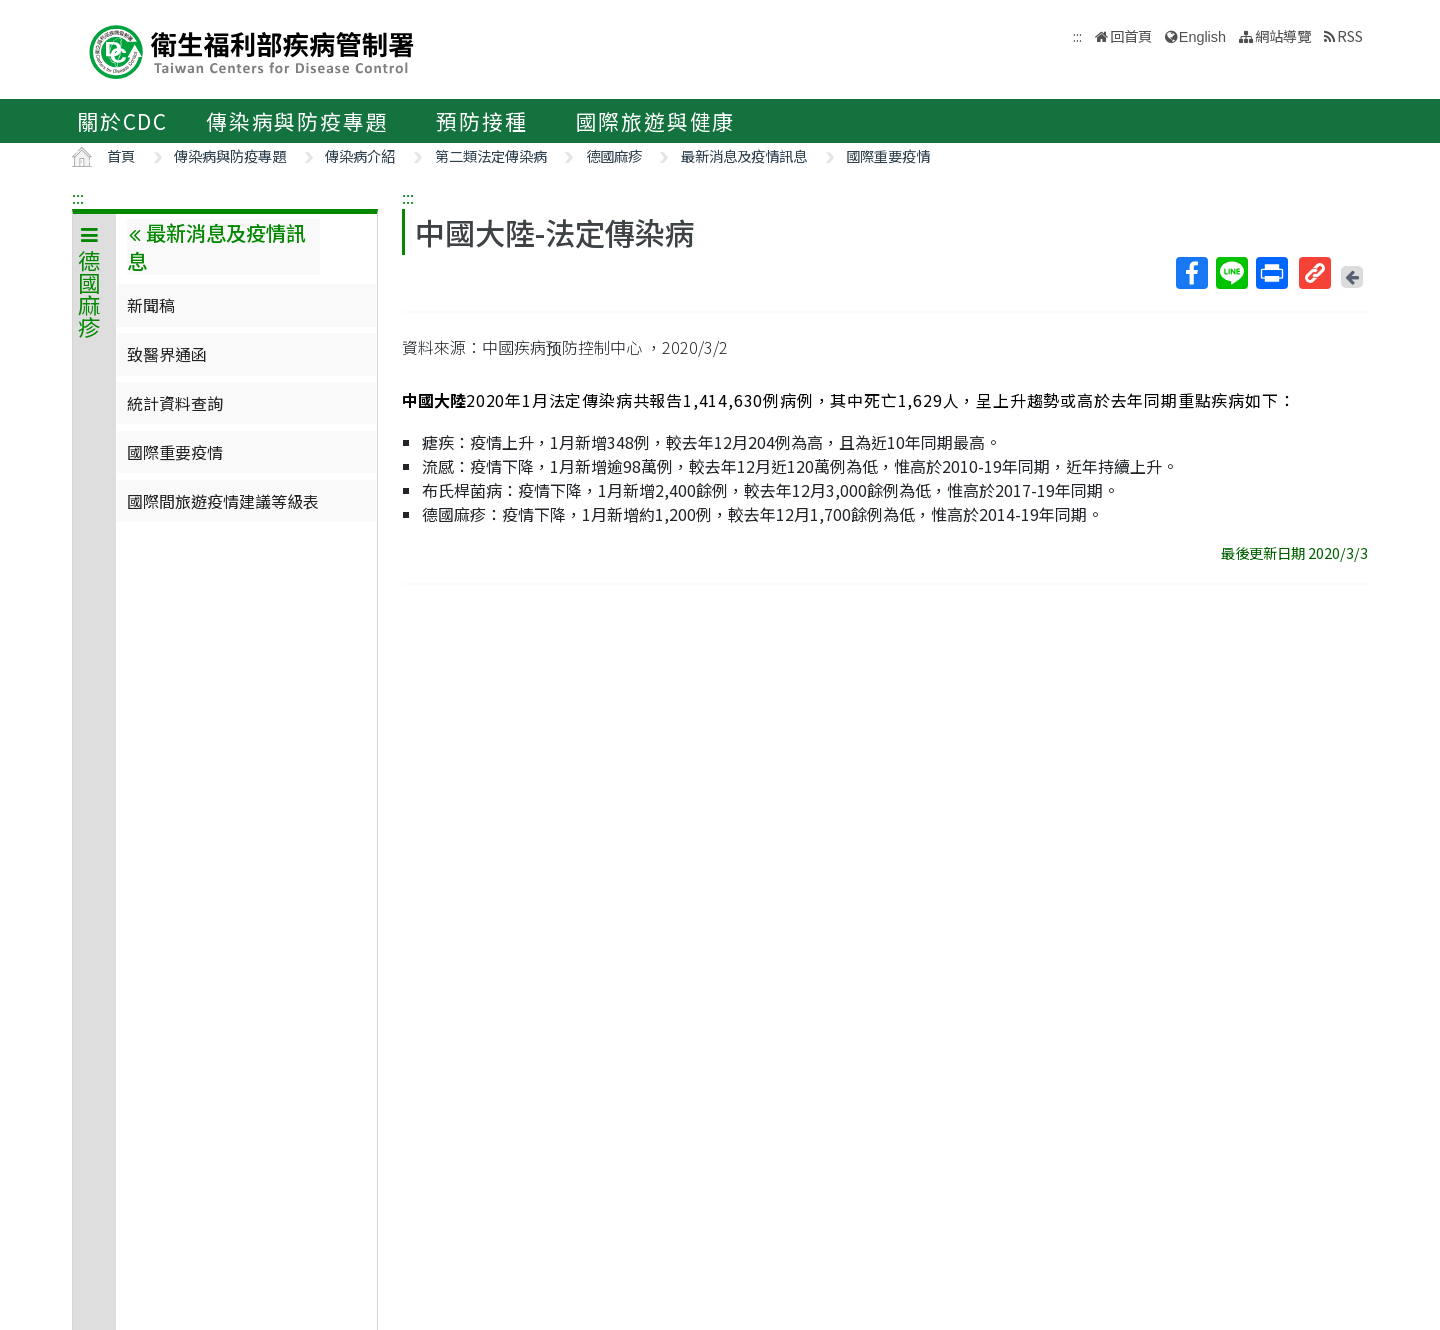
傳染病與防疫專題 (297, 121)
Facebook (1191, 273)
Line (1231, 273)
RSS (1350, 35)
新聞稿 (151, 305)
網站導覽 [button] (1283, 35)
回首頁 (1131, 35)
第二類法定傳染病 (491, 155)
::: (78, 197)
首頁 (121, 155)
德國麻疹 (614, 155)
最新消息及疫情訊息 (744, 155)
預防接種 (481, 121)
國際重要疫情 (888, 155)
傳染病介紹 (360, 155)
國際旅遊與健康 (656, 121)
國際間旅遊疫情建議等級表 (223, 501)
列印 (1271, 273)
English (1202, 37)
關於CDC (122, 121)
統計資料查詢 (175, 403)
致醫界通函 (167, 354)
